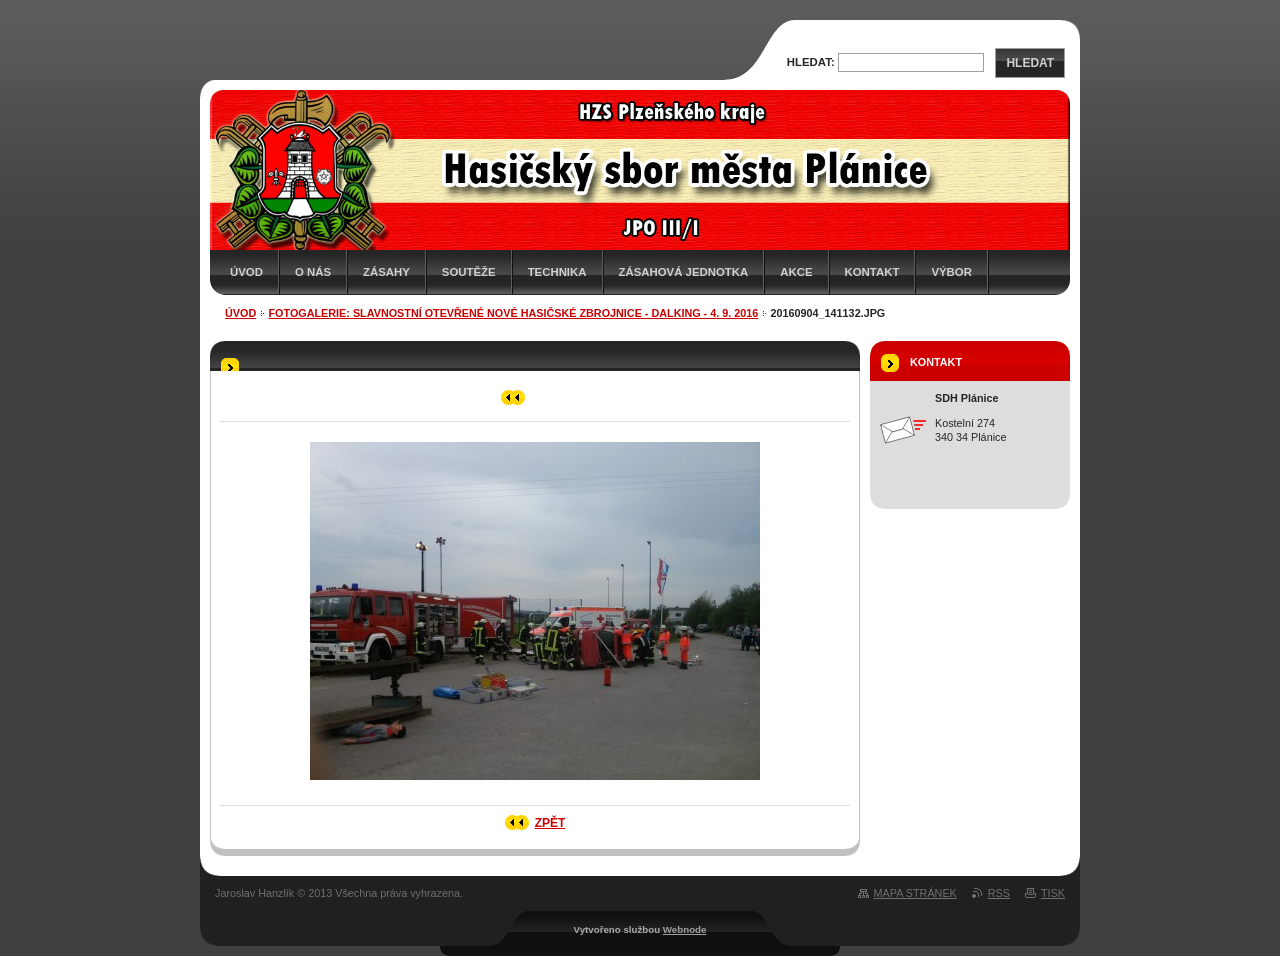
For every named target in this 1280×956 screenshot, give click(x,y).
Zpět (550, 823)
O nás (313, 272)
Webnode (685, 929)
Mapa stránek (915, 893)
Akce (796, 272)
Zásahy (386, 272)
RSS (999, 893)
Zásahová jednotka (684, 272)
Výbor (951, 272)
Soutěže (469, 272)
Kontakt (872, 272)
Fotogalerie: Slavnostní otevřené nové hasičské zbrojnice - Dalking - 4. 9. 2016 (514, 313)
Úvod (246, 272)
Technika (557, 272)
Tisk (1053, 893)
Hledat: (811, 62)
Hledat (1030, 63)
